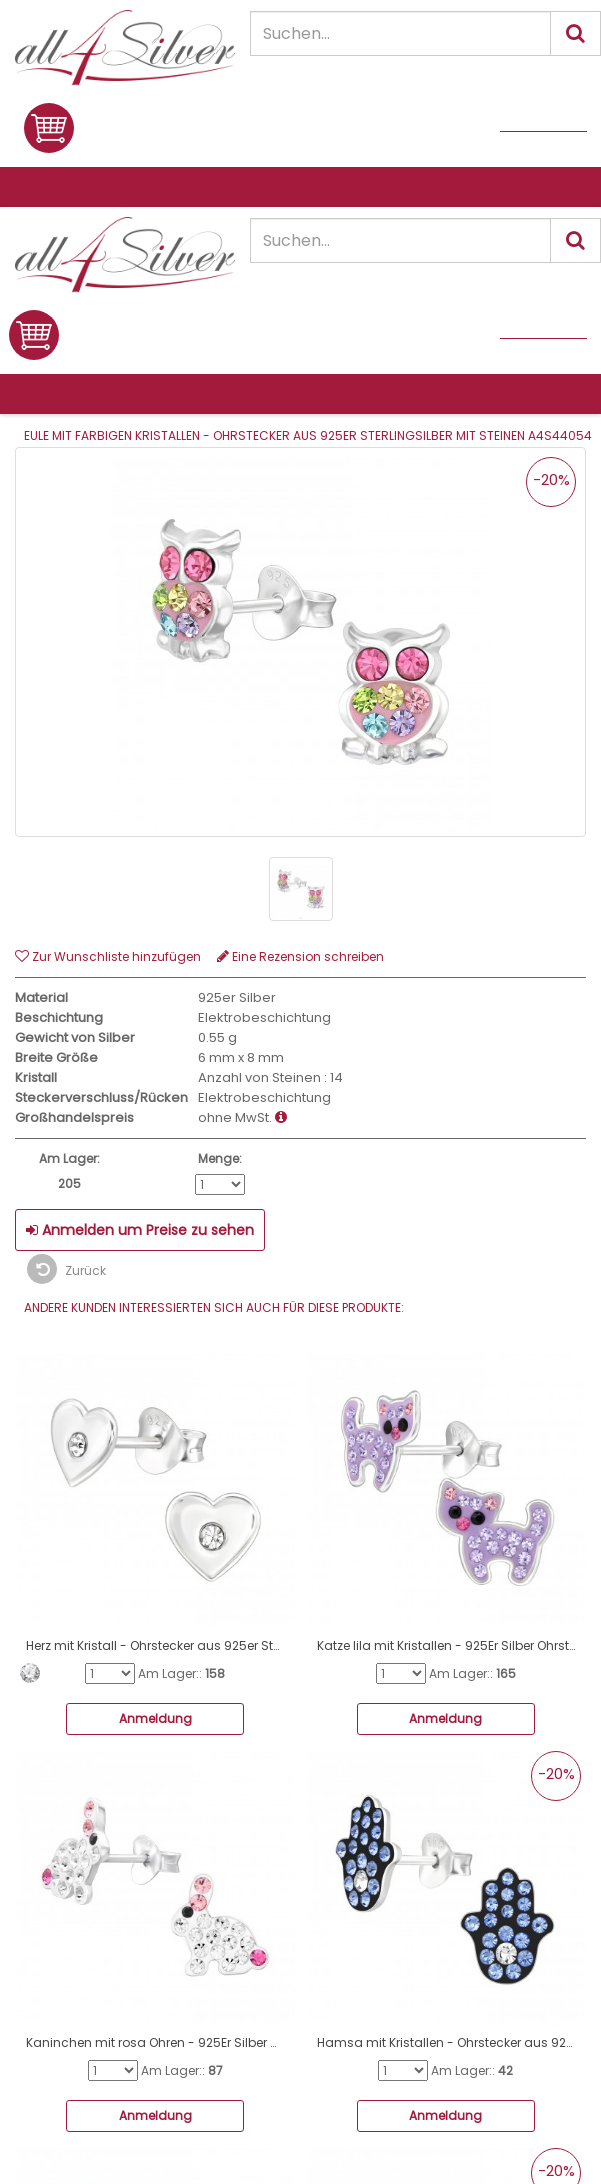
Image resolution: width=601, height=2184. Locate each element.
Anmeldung (155, 1718)
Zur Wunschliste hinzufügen (108, 956)
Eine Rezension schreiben (300, 956)
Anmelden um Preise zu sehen (140, 1230)
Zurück (66, 1269)
